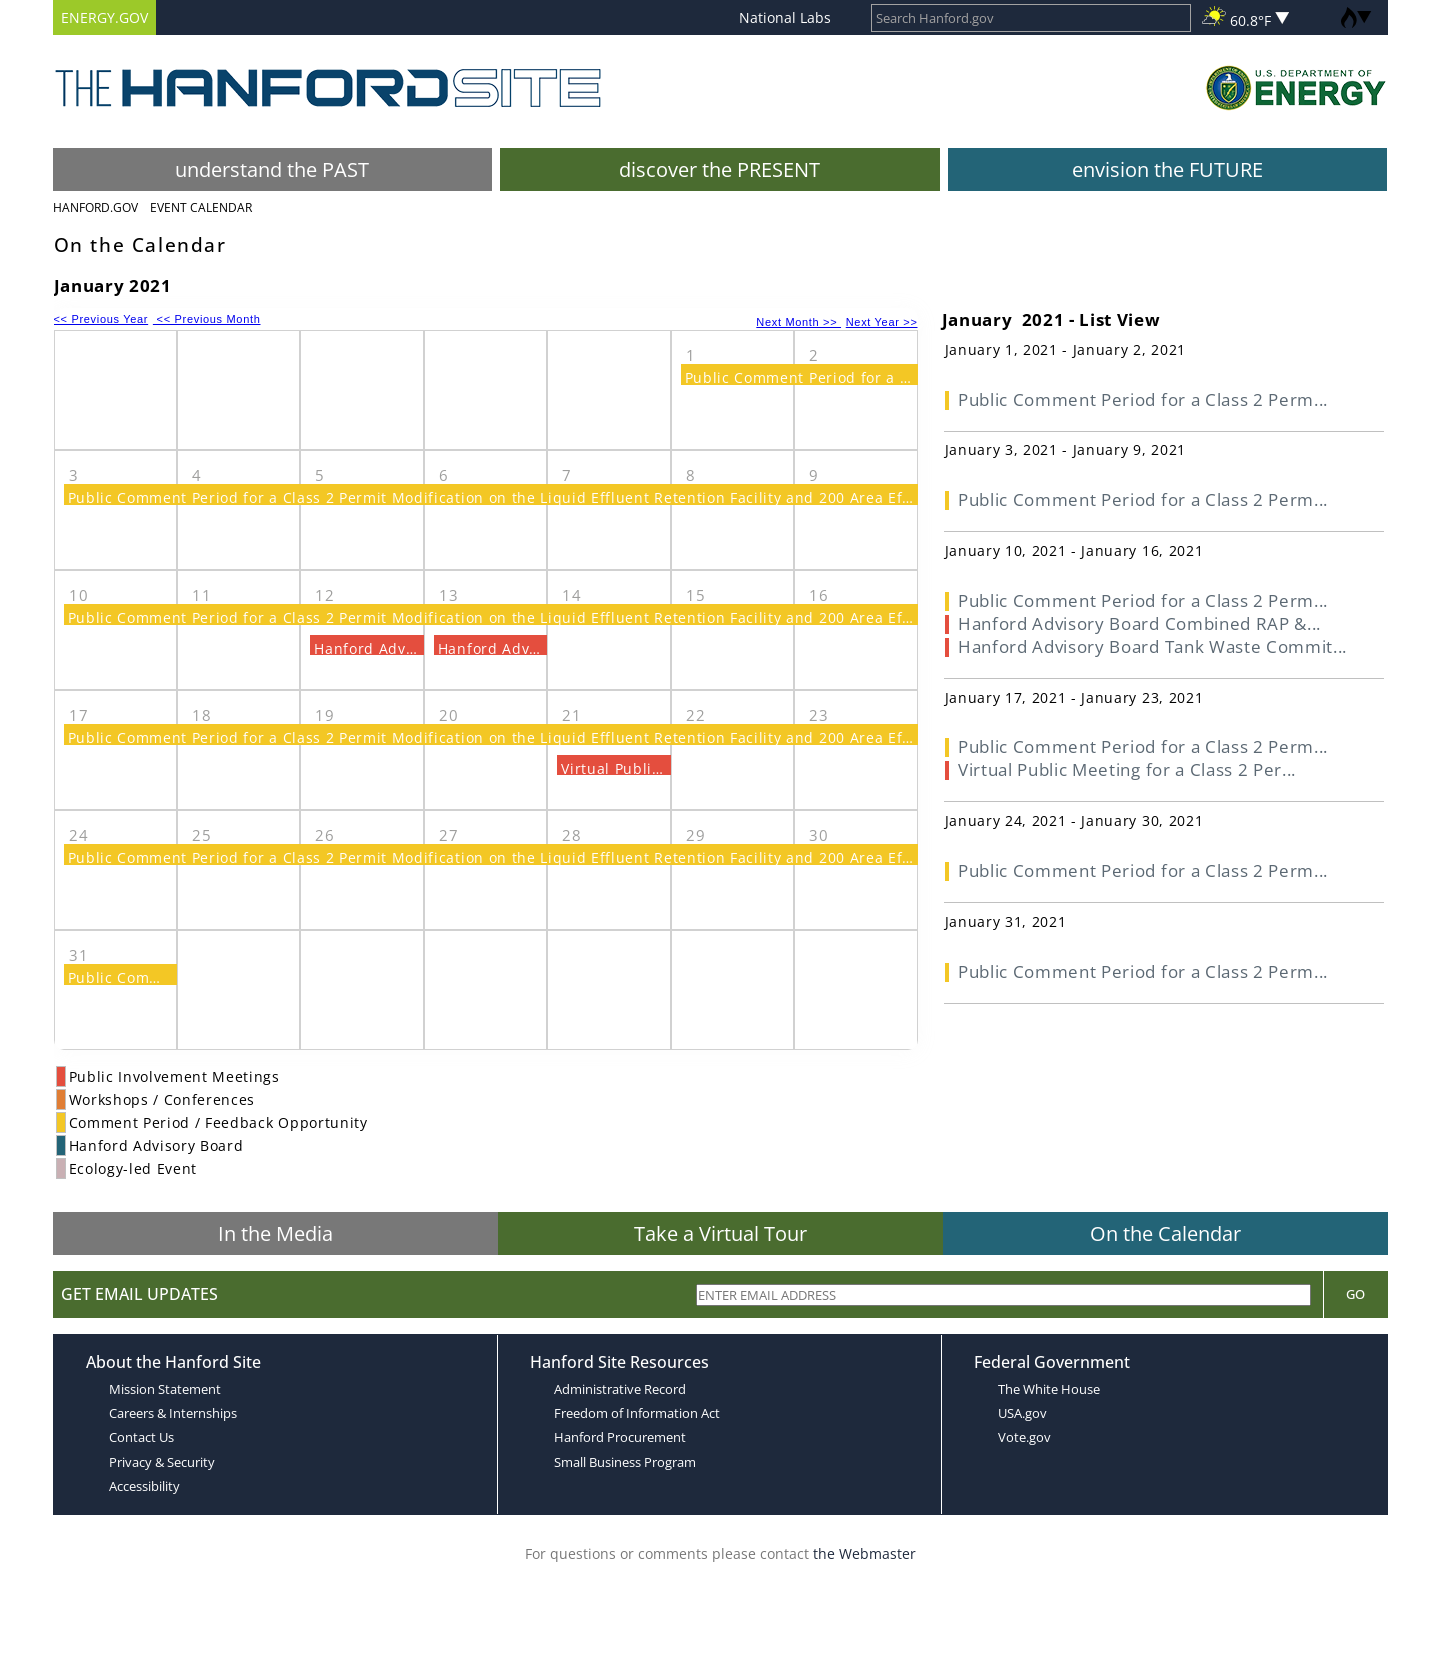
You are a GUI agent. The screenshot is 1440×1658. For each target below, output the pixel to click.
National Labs (785, 17)
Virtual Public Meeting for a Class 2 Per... (1127, 769)
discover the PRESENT (719, 169)
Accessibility (144, 1486)
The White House (1049, 1389)
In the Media (275, 1233)
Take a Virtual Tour (720, 1233)
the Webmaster (864, 1553)
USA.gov (1022, 1413)
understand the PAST (272, 169)
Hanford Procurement (620, 1437)
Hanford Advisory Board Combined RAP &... (1139, 623)
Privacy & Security (162, 1462)
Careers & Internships (173, 1413)
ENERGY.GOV (104, 17)
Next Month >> (798, 322)
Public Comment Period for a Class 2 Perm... (1143, 399)
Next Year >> (882, 322)
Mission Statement (165, 1389)
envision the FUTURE (1167, 169)
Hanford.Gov (95, 207)
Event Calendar (201, 207)
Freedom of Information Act (637, 1413)
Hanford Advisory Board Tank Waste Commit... (1152, 646)
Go (1355, 1294)
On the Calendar (1165, 1233)
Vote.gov (1024, 1437)
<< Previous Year (101, 319)
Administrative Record (620, 1389)
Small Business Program (625, 1462)
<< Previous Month (207, 319)
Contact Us (141, 1437)
